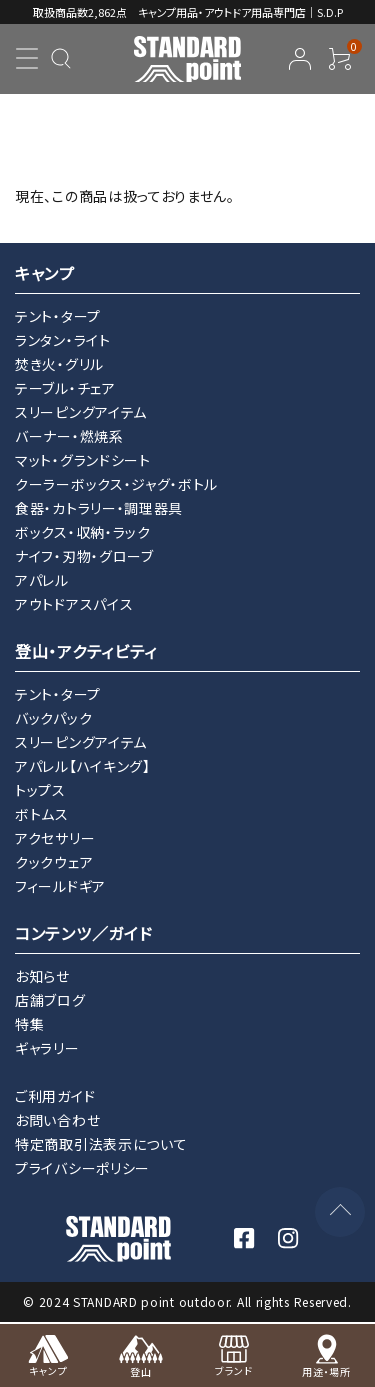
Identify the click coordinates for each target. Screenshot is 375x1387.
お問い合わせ (57, 1120)
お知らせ (42, 976)
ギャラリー (47, 1048)
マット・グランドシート (83, 460)
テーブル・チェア (65, 388)
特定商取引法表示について (101, 1144)
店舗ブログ (50, 1000)
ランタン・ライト (63, 340)
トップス (40, 790)
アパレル (42, 580)
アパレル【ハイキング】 (83, 766)
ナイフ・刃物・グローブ (84, 556)
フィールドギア (60, 886)
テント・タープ (58, 316)
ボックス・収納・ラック (83, 532)
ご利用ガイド (55, 1096)
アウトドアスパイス (74, 604)
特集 (29, 1024)
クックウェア (54, 862)
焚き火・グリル (59, 364)
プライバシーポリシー (82, 1168)
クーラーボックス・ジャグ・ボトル (116, 484)
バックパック (53, 718)
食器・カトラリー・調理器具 (99, 508)
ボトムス (42, 814)
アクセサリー (55, 838)
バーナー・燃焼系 (69, 436)
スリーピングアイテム (81, 412)
